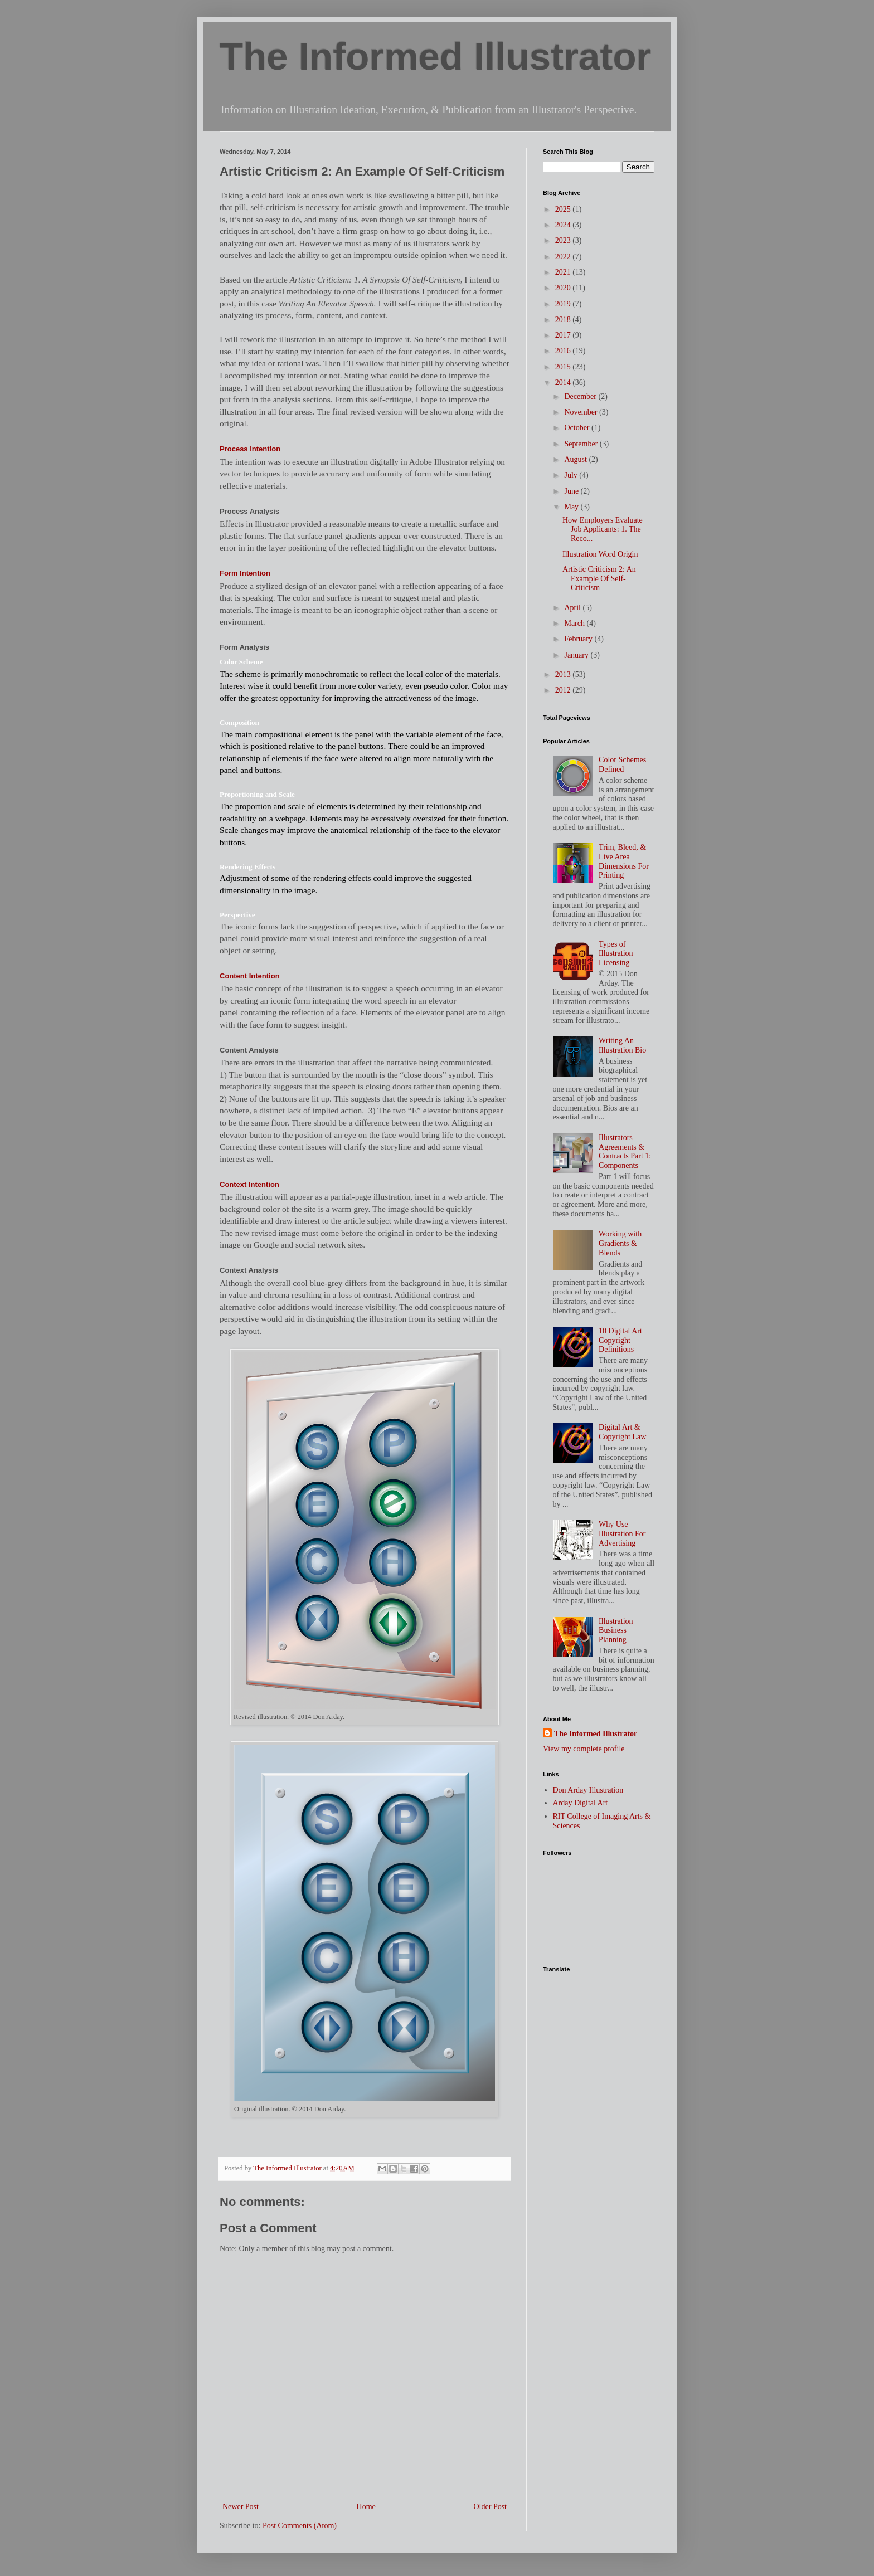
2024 (564, 225)
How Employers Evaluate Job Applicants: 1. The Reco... (602, 529)
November (581, 412)
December (581, 396)
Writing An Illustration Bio (622, 1045)
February (579, 639)
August (576, 459)
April (573, 607)
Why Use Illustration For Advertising (622, 1533)
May (572, 507)
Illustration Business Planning (616, 1630)
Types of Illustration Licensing (616, 953)
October (577, 427)
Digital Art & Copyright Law (622, 1432)
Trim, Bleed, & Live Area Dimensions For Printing (624, 861)
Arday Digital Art (580, 1803)
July (571, 475)
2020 (564, 288)
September (581, 444)
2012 (564, 690)
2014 (564, 382)
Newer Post (240, 2506)
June (572, 491)
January (577, 655)
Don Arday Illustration (588, 1790)
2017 (564, 335)
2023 (564, 240)
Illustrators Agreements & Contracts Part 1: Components (625, 1151)
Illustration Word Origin (600, 554)
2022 (564, 256)
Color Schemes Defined (622, 764)
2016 (564, 351)
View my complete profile (584, 1749)
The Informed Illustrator (435, 56)
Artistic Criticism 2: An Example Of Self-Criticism (599, 578)
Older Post (490, 2506)
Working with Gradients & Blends (620, 1243)
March (575, 623)
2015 (564, 367)
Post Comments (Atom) (300, 2525)
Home (366, 2506)
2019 (564, 304)
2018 (564, 319)
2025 (564, 209)
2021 (564, 272)
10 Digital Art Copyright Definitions (620, 1340)
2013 (564, 674)
